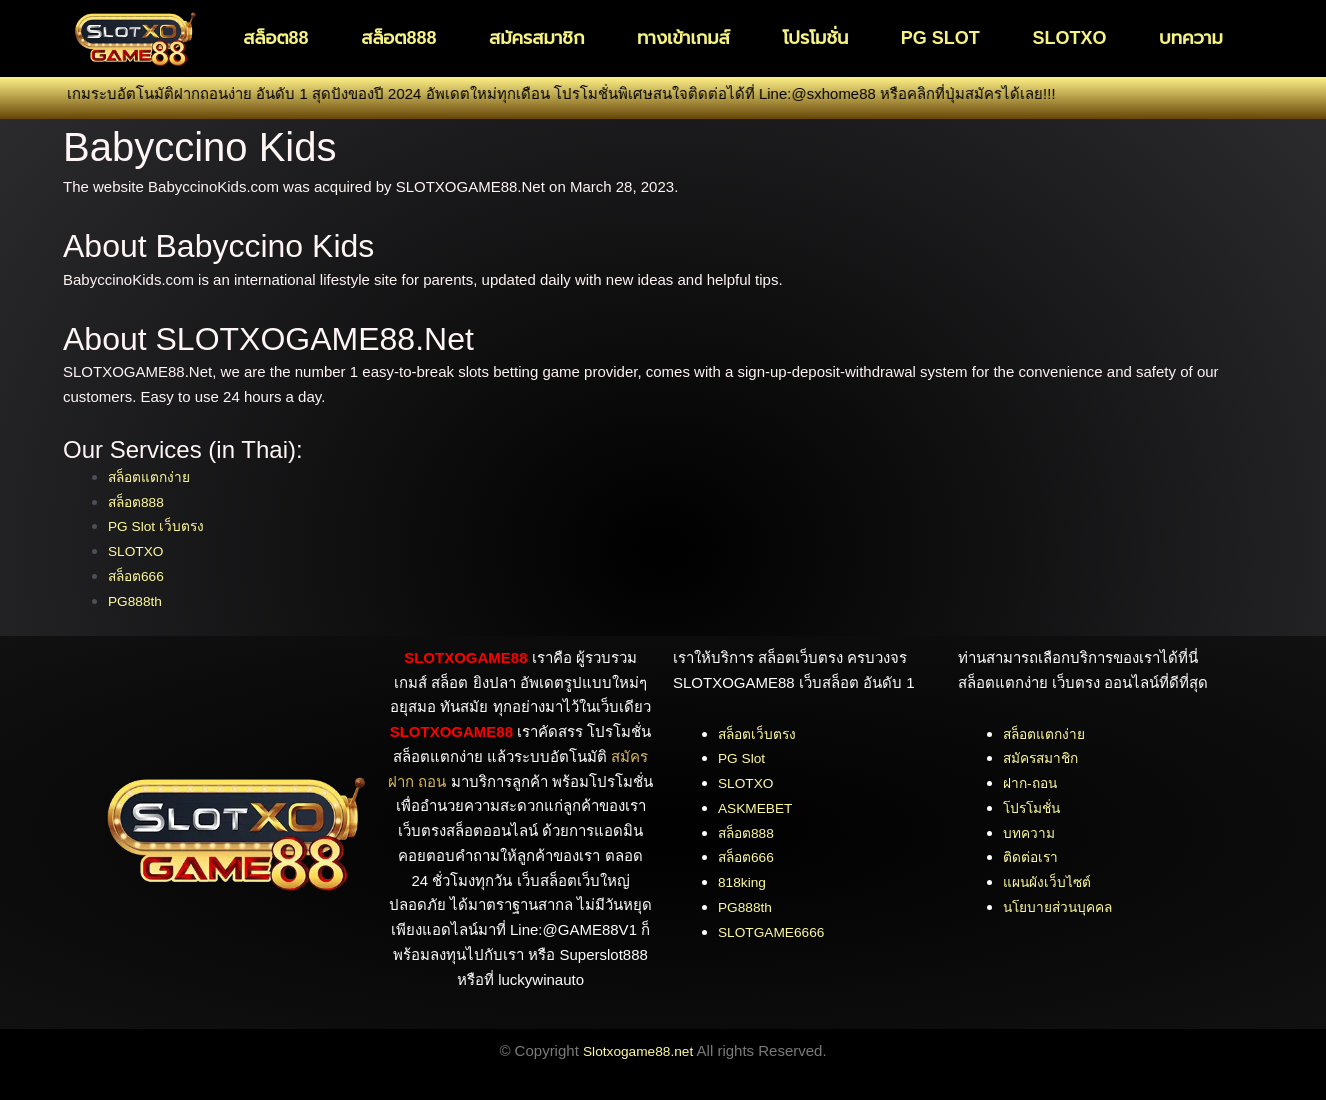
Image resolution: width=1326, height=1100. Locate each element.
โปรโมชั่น (815, 38)
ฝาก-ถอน (1032, 782)
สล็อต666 (141, 575)
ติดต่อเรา (1033, 856)
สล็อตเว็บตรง (760, 733)
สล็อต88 (275, 38)
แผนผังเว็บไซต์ (1051, 881)
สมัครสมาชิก (536, 38)
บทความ (1191, 38)
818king (744, 881)
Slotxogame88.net (638, 1050)
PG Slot (744, 757)
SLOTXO (1069, 38)
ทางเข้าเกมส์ (683, 38)
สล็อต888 (398, 38)
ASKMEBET (759, 807)
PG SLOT (940, 38)
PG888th (137, 600)
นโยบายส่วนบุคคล (1063, 906)
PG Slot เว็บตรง (160, 525)
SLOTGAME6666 (776, 931)
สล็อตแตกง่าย (153, 476)
